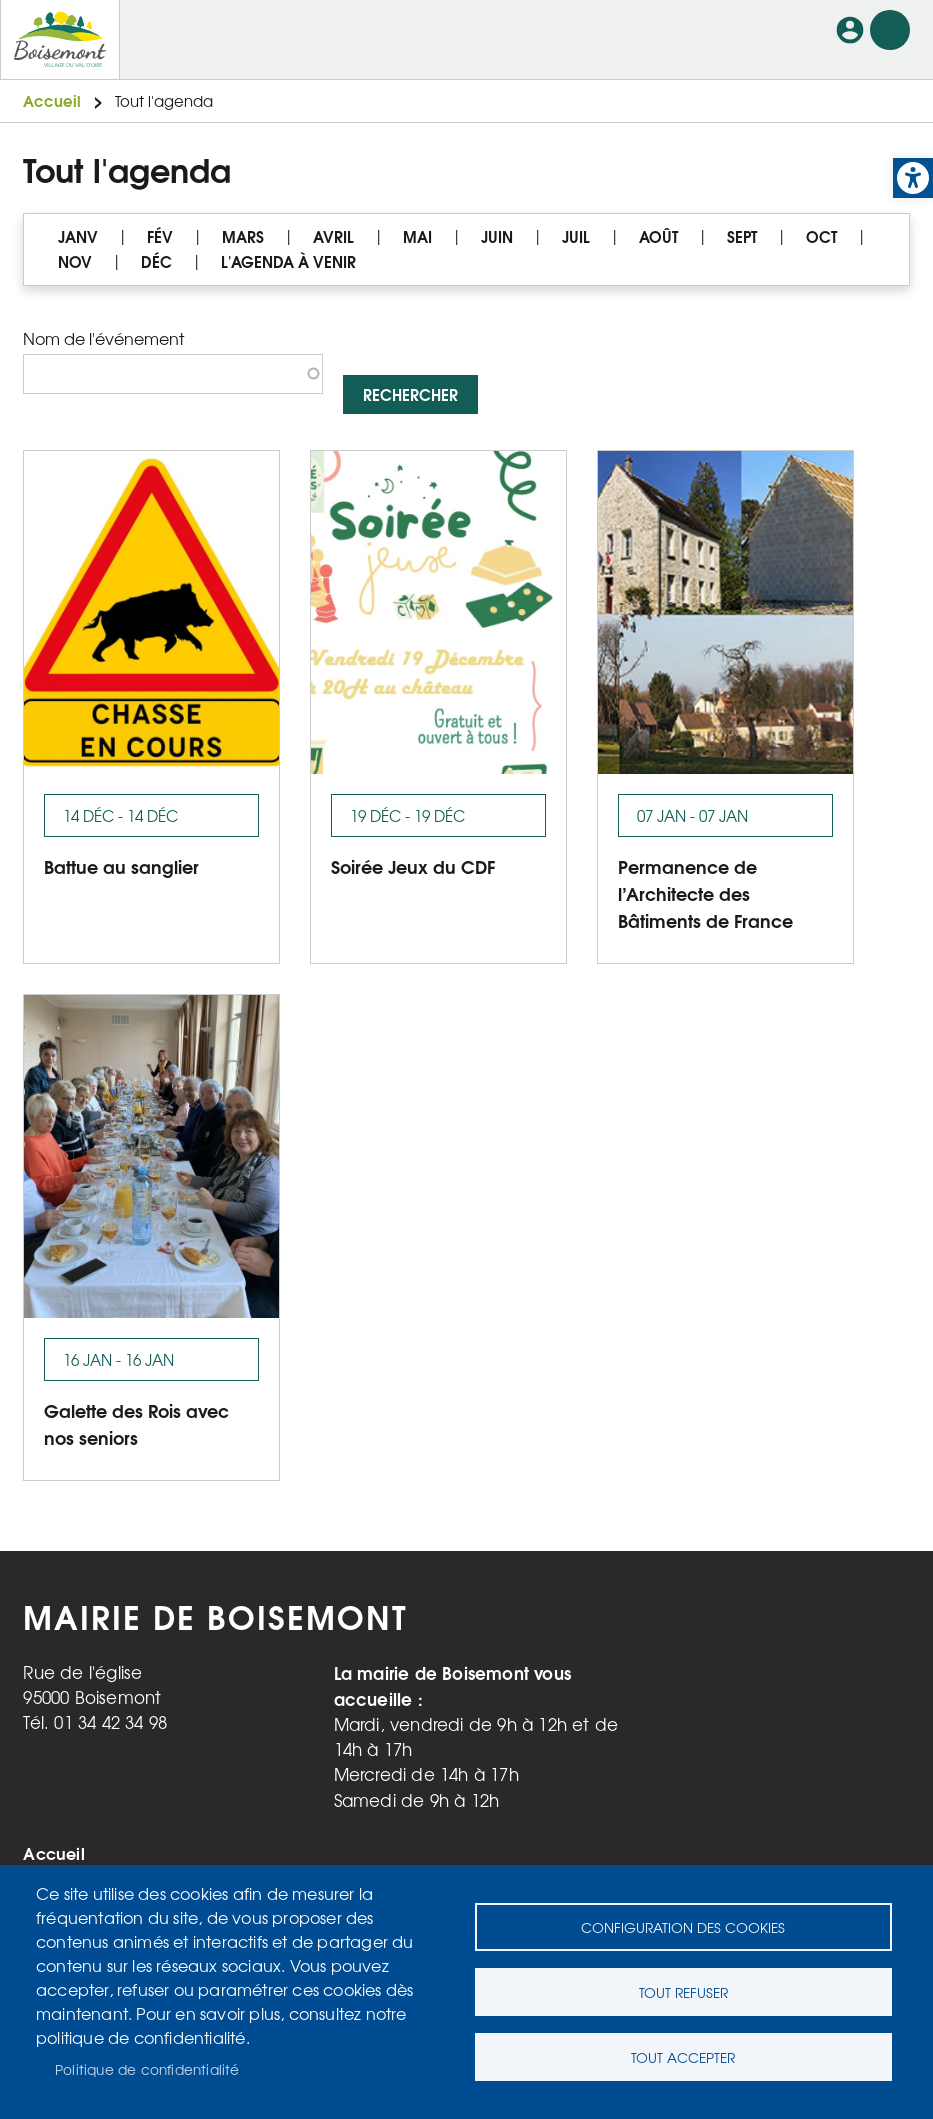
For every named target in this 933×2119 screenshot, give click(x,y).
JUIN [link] (497, 236)
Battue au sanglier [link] (121, 865)
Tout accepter (683, 2057)
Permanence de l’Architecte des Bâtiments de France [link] (705, 892)
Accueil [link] (52, 100)
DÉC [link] (156, 261)
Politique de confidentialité (147, 2069)
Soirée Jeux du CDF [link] (413, 865)
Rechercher (410, 394)
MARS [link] (243, 236)
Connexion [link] (850, 30)
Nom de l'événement (103, 338)
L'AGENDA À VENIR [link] (288, 261)
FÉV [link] (160, 236)
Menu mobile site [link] (890, 30)
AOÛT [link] (658, 236)
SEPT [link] (742, 236)
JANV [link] (78, 236)
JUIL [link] (576, 236)
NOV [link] (75, 261)
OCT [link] (821, 236)
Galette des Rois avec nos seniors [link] (136, 1423)
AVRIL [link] (333, 236)
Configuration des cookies (683, 1927)
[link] (913, 178)
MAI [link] (417, 236)
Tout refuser (683, 1992)
